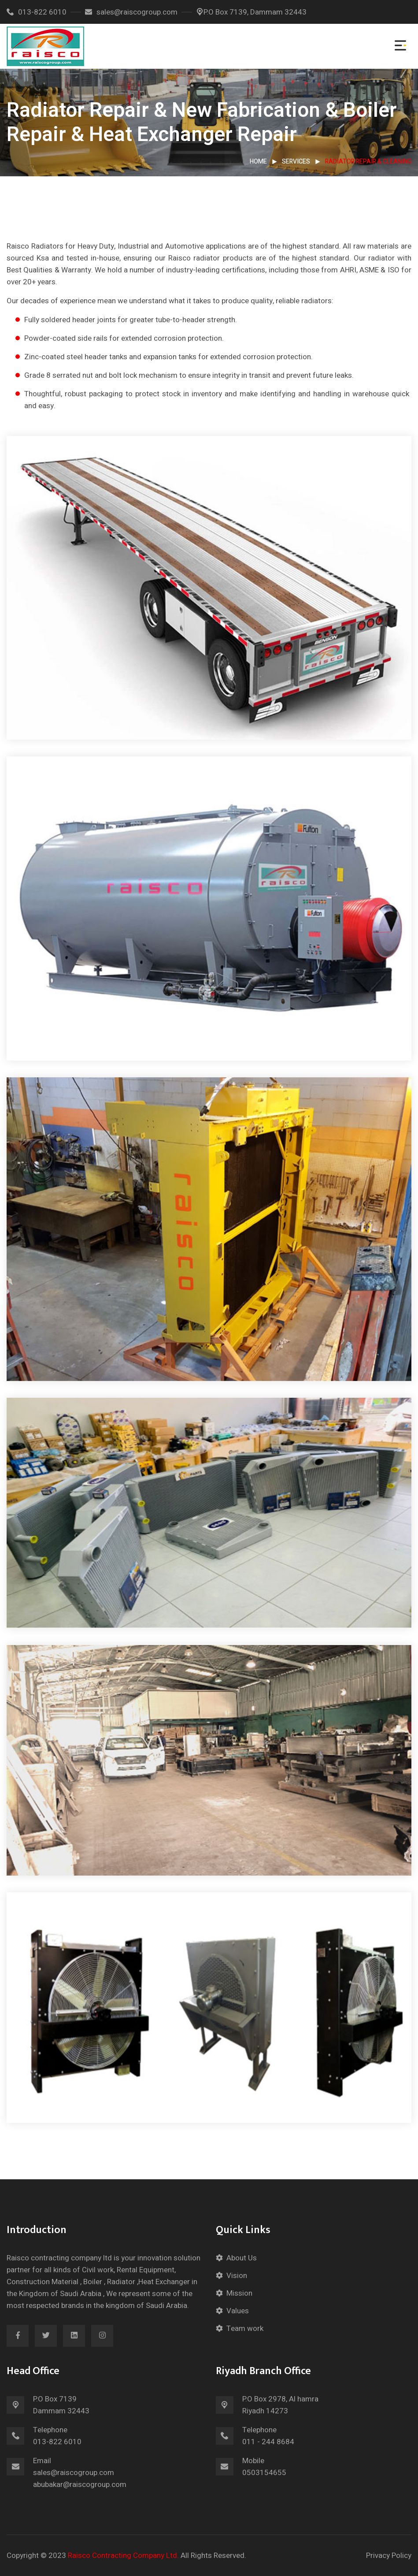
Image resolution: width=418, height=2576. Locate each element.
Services (296, 161)
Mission (239, 2293)
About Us (241, 2257)
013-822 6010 (37, 12)
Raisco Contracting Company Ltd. (123, 2555)
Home (258, 161)
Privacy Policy (388, 2555)
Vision (236, 2275)
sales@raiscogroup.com (131, 12)
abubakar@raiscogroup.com (79, 2484)
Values (237, 2310)
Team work (244, 2328)
